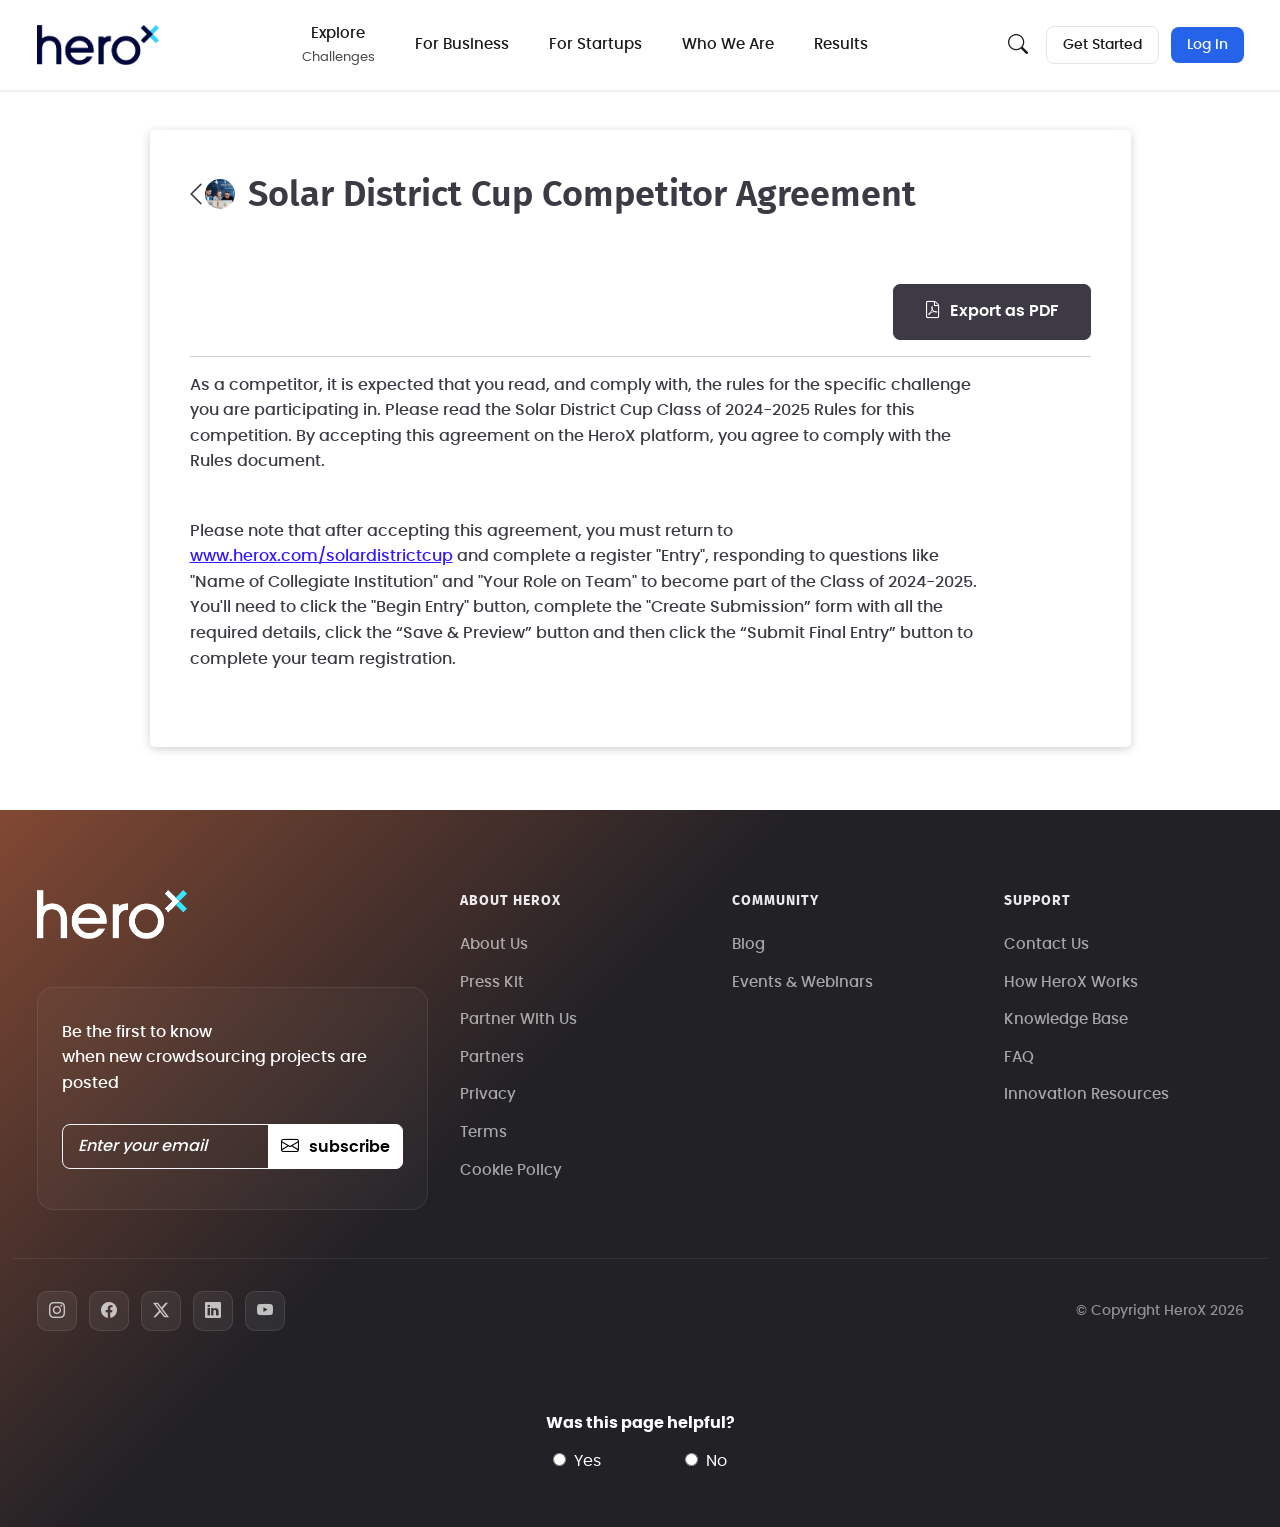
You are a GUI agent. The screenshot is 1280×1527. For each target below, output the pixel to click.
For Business (462, 44)
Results (841, 44)
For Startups (595, 44)
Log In (1207, 45)
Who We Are (728, 44)
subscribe (335, 1147)
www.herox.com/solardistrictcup (321, 556)
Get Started (1102, 45)
